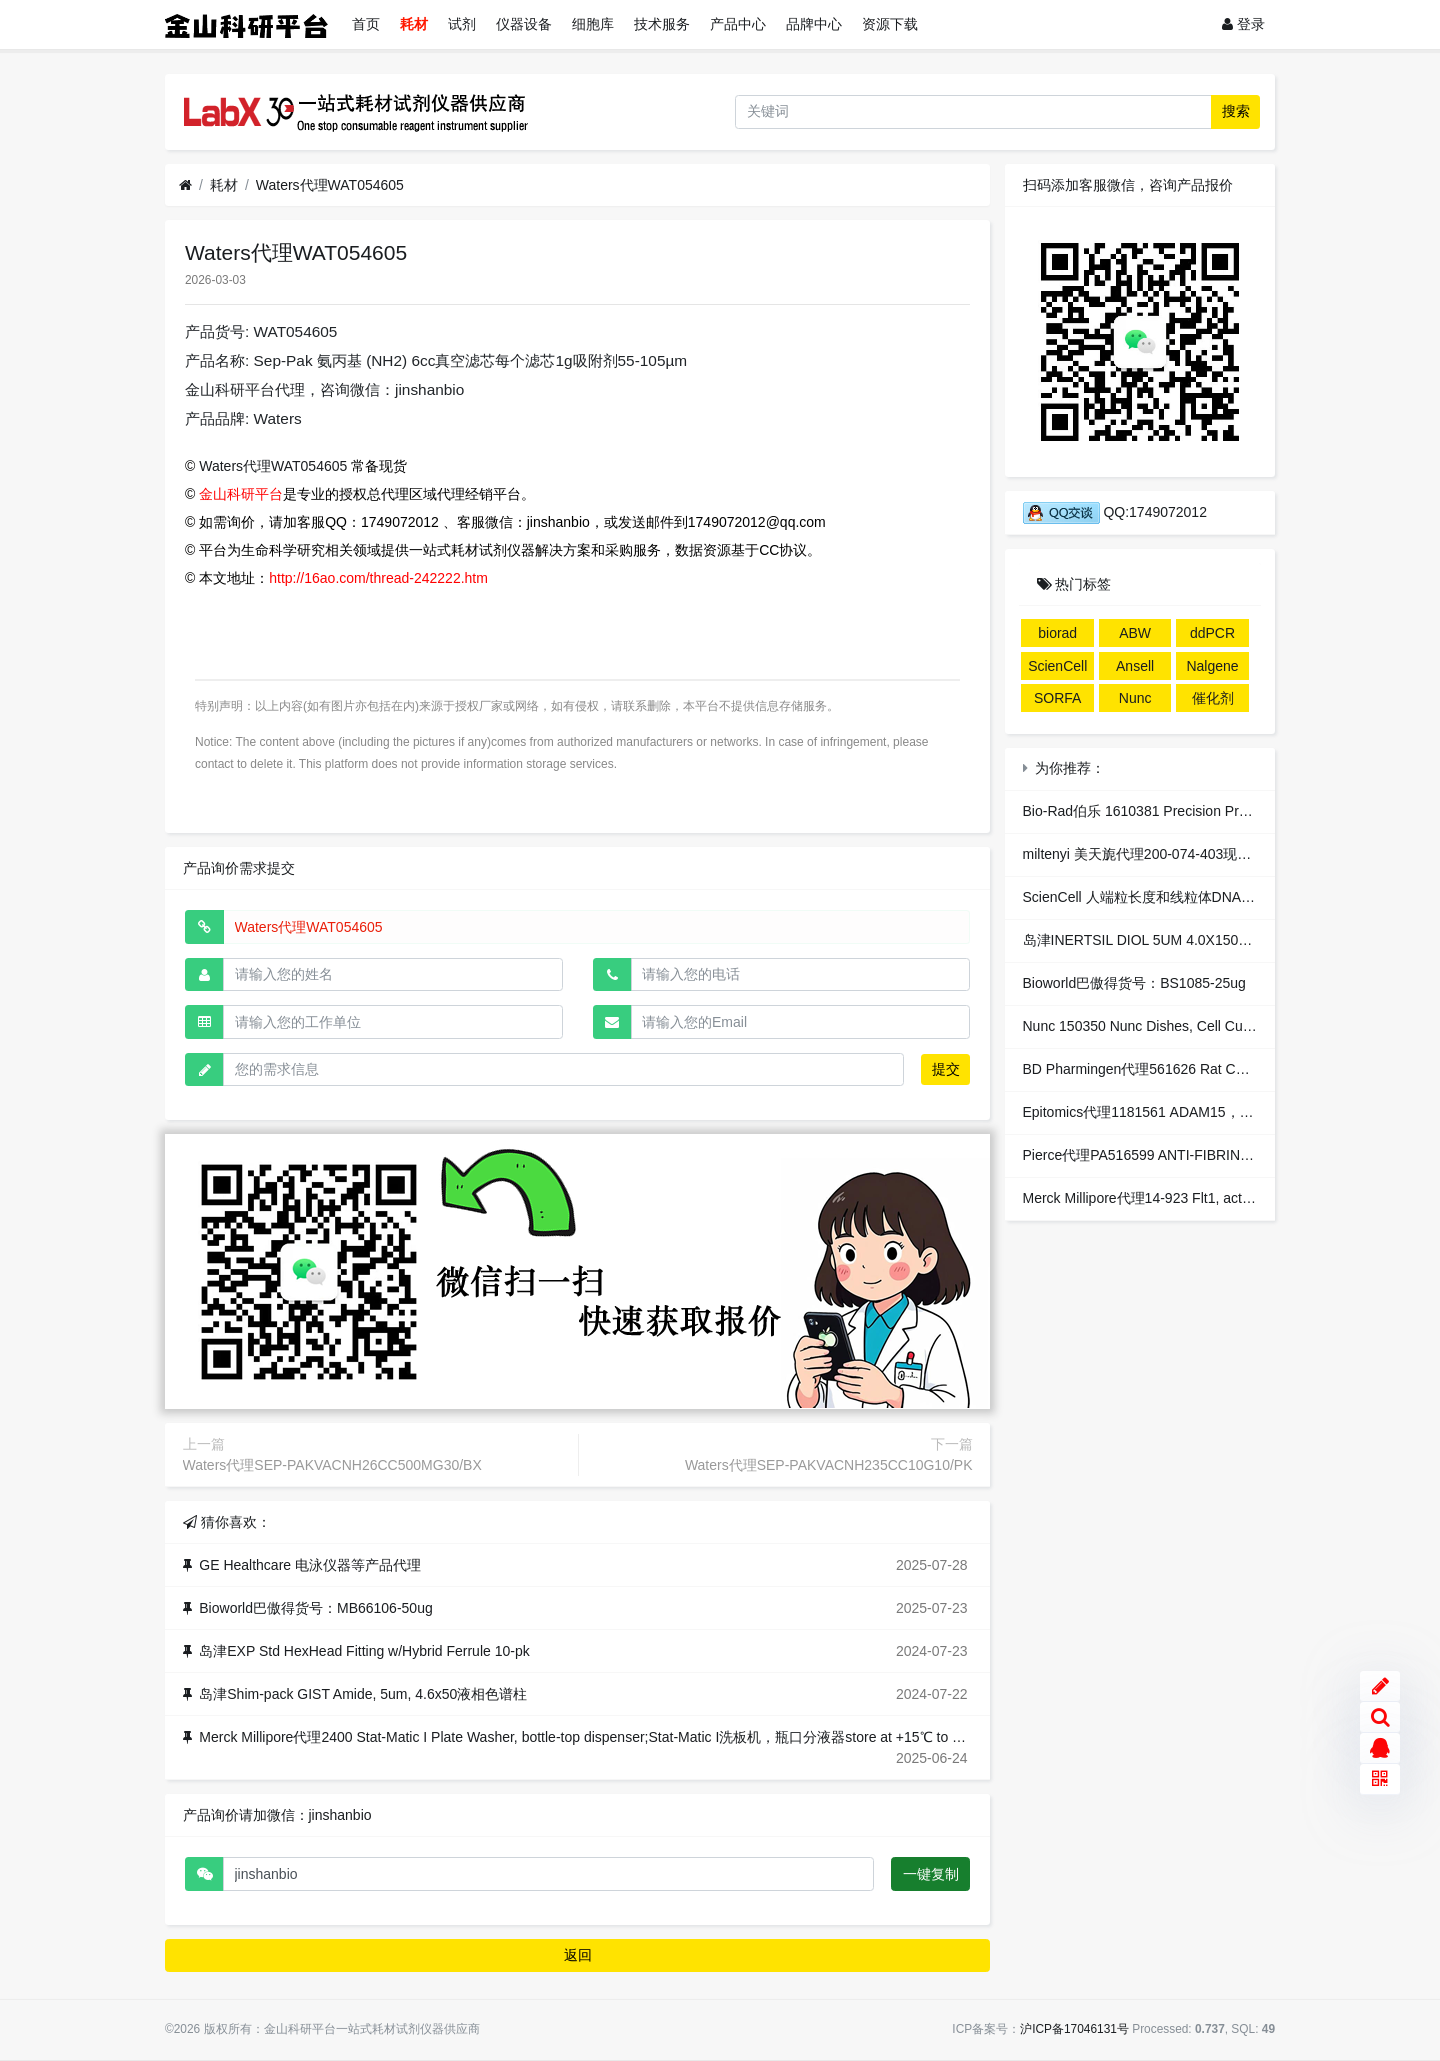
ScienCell (1057, 666)
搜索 (1236, 111)
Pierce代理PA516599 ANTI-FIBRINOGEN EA (1163, 1155)
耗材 (414, 24)
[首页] (185, 185)
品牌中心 (814, 24)
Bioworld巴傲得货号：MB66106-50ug (315, 1608)
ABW (1135, 633)
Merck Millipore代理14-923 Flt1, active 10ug (1159, 1198)
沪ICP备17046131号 (1074, 2029)
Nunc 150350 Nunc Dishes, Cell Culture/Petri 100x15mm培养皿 (1220, 1026)
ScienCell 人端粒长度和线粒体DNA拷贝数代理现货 (1181, 897)
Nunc (1135, 698)
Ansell (1135, 666)
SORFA (1057, 698)
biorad (1057, 633)
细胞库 (593, 24)
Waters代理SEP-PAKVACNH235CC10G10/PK (829, 1465)
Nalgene (1212, 666)
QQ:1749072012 (1115, 512)
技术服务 (662, 24)
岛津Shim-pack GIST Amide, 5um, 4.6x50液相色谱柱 (363, 1694)
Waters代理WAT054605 (330, 185)
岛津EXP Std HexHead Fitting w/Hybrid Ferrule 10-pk (364, 1651)
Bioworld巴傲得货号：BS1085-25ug (1134, 983)
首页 (366, 24)
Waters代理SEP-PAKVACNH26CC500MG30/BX (332, 1465)
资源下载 (890, 24)
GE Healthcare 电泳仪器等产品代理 (310, 1565)
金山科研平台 (241, 494)
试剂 (462, 24)
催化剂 (1213, 698)
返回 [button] (578, 1955)
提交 (946, 1069)
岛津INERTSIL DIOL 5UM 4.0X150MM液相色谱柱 (1177, 940)
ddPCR (1212, 633)
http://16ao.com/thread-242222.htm (378, 578)
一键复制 (931, 1874)
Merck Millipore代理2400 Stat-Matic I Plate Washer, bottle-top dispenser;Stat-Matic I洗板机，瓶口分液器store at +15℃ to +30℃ (594, 1737)
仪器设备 (524, 24)
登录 (1243, 24)
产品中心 (738, 24)
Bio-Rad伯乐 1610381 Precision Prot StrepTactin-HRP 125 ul (1212, 811)
